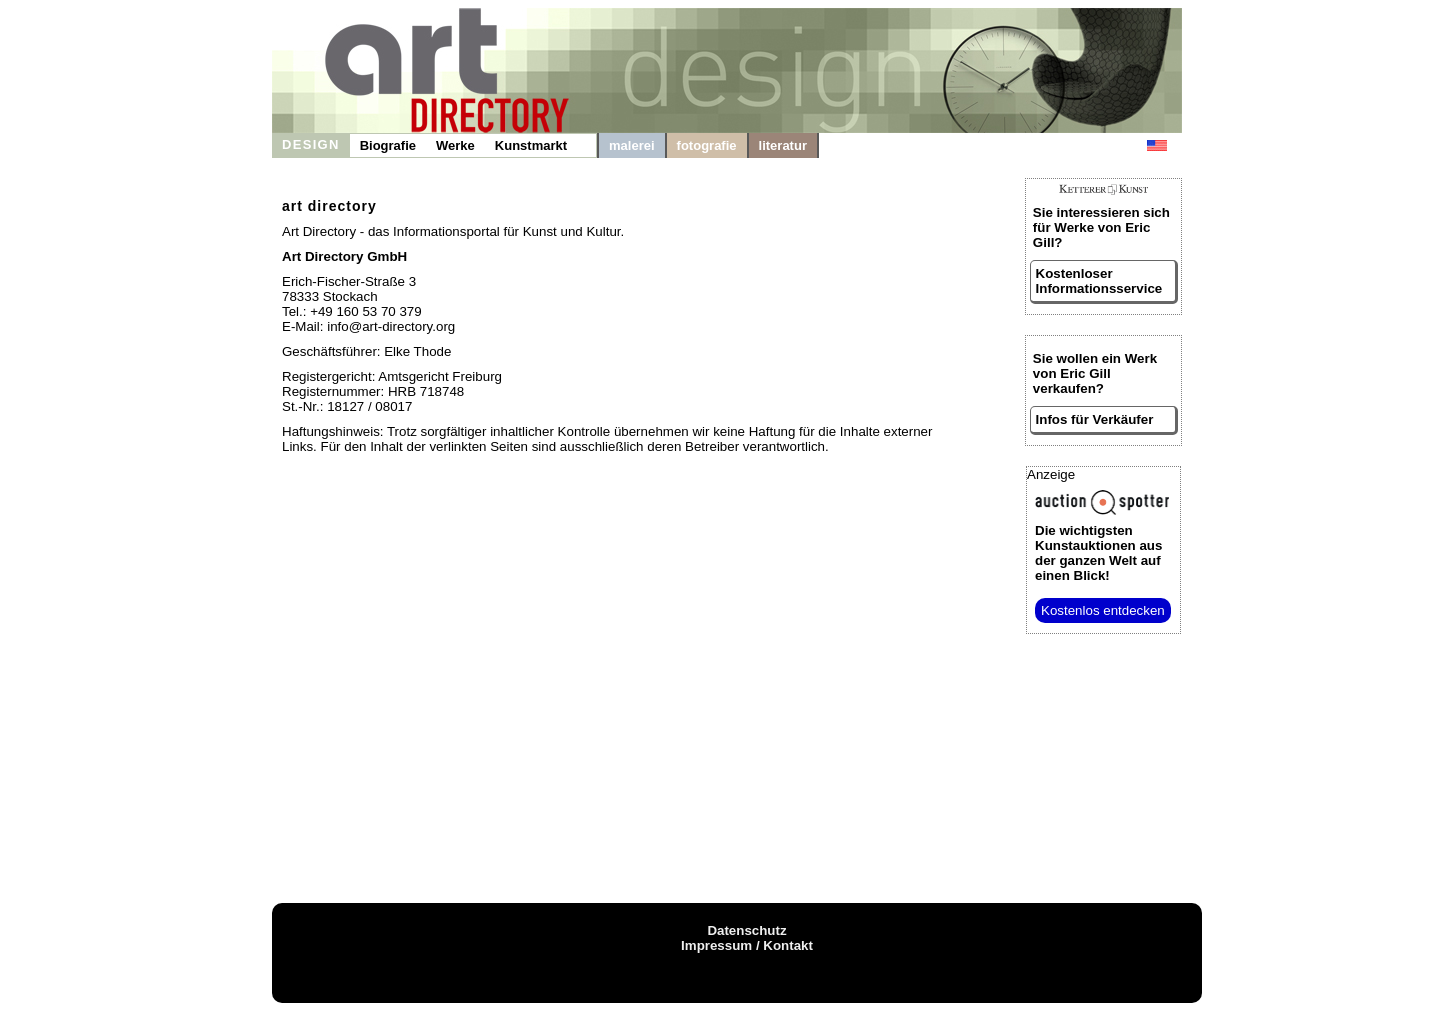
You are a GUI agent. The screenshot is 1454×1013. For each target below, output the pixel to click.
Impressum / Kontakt (747, 945)
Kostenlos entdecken (1103, 610)
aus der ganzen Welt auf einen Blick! (1098, 553)
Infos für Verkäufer (1095, 419)
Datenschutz (746, 930)
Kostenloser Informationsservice (1099, 281)
